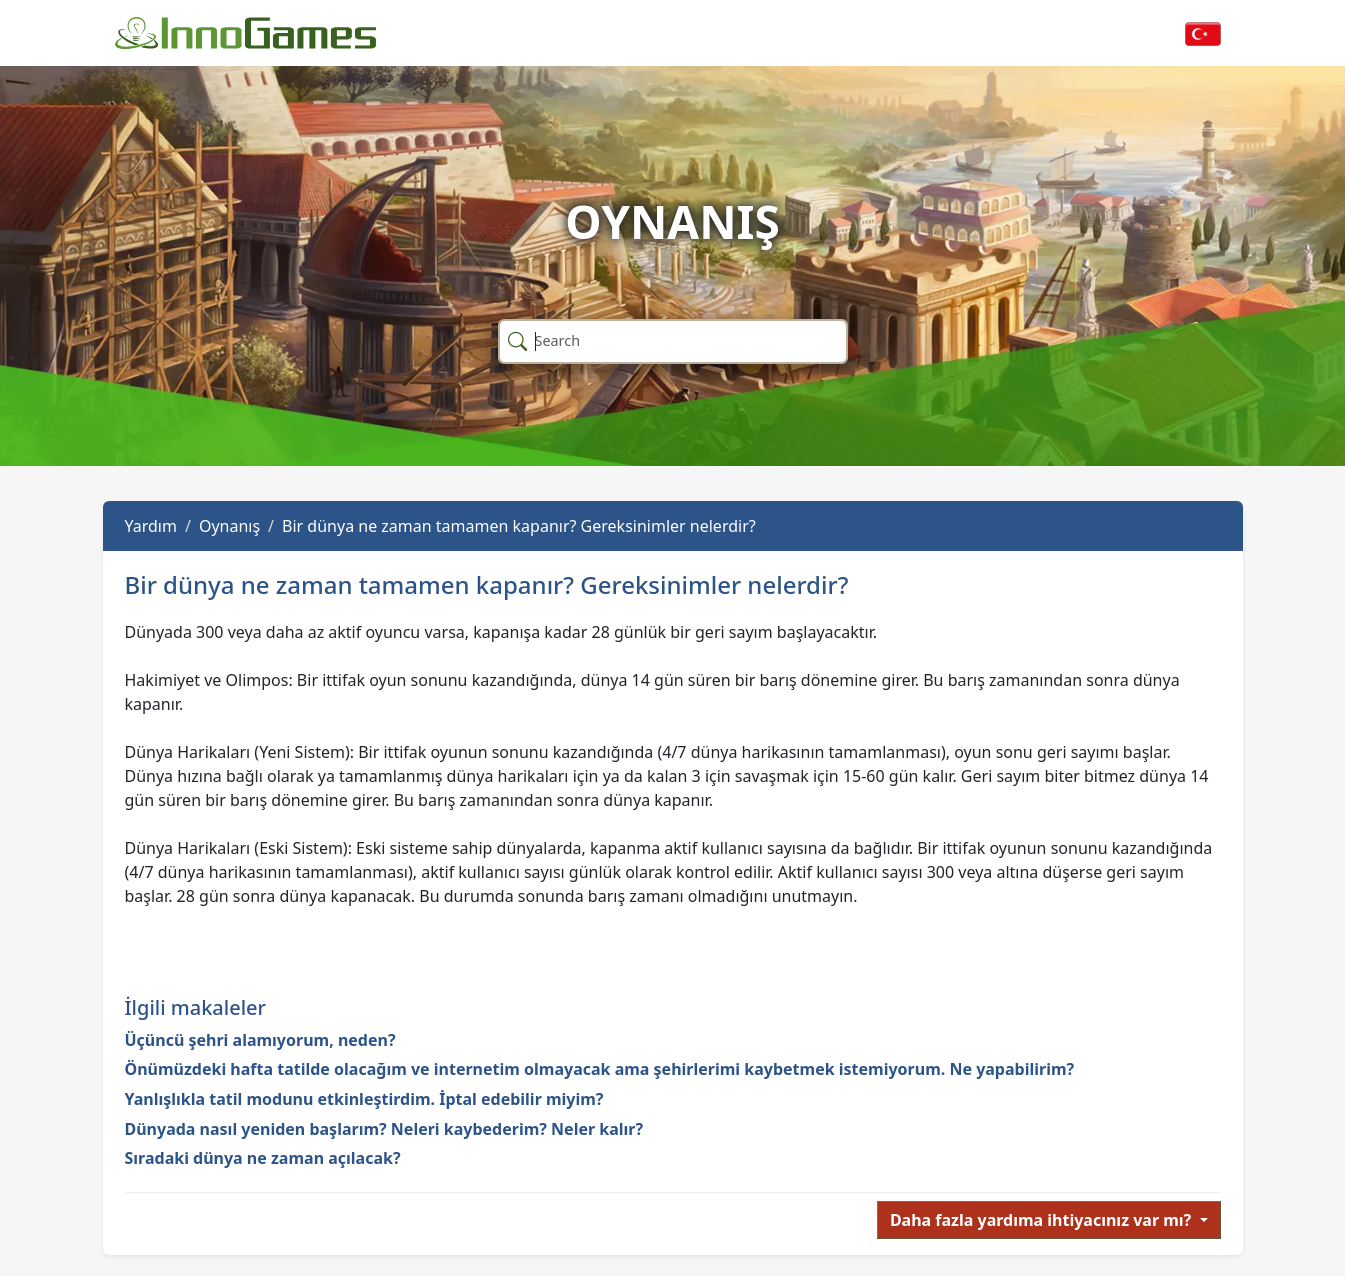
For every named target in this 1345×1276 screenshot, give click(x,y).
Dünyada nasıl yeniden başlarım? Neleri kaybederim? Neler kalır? (384, 1129)
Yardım (151, 526)
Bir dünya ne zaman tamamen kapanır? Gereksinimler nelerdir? (519, 526)
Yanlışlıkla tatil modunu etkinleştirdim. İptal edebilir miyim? (364, 1099)
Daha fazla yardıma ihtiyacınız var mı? (1043, 1220)
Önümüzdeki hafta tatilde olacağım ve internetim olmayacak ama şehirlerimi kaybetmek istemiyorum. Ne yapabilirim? (600, 1069)
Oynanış (229, 526)
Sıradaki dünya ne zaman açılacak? (263, 1158)
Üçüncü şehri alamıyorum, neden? (260, 1040)
